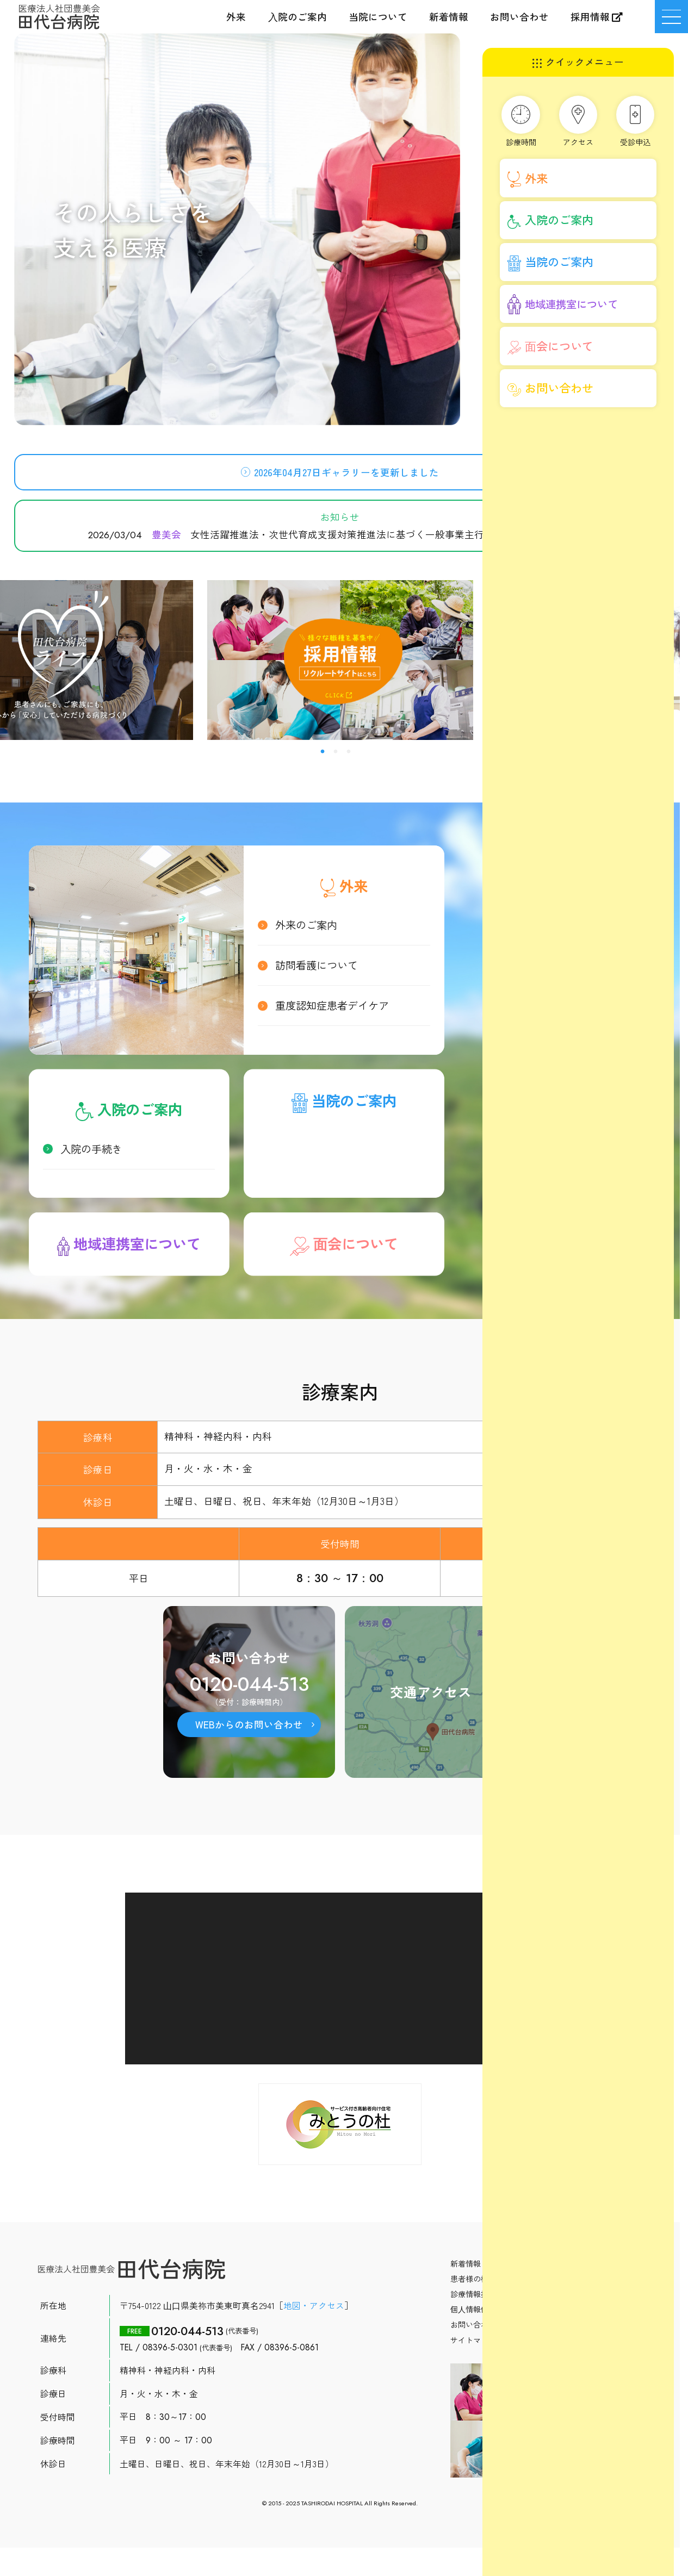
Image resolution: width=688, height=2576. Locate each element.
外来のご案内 (306, 927)
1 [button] (322, 752)
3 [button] (348, 752)
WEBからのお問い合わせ (249, 1727)
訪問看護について (316, 967)
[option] (340, 659)
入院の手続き (91, 1151)
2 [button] (335, 752)
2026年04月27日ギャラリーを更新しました (346, 475)
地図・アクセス (313, 2308)
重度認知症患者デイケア (332, 1008)
